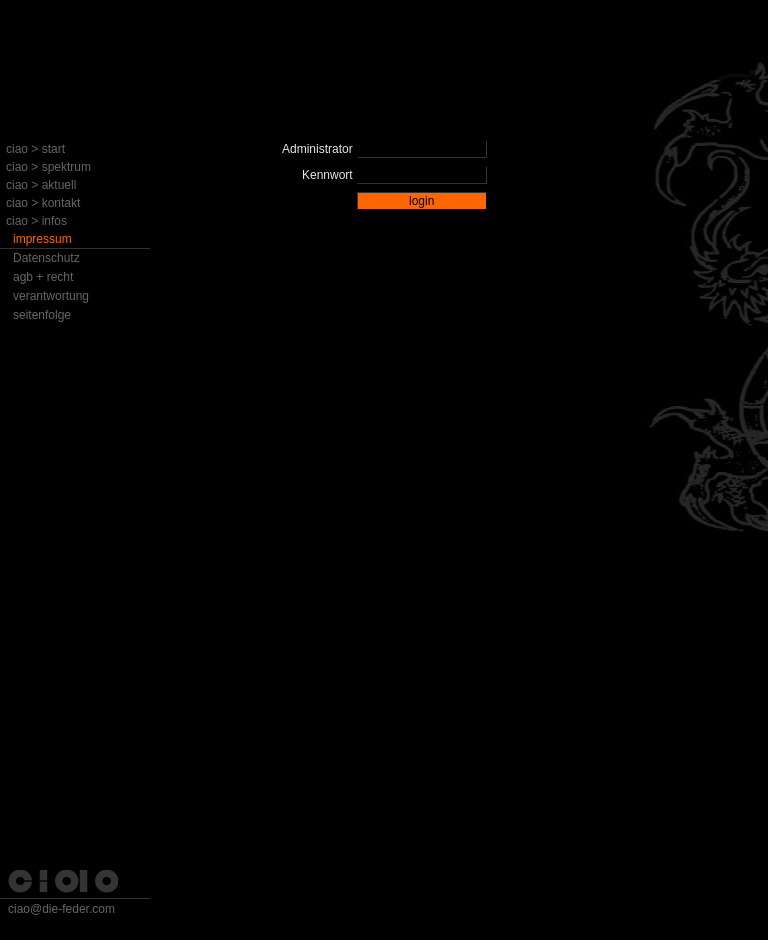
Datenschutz (46, 258)
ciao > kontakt (43, 203)
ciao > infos (36, 221)
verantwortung (51, 296)
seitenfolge (42, 315)
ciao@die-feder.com (61, 909)
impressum (42, 239)
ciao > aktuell (41, 185)
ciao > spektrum (48, 167)
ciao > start (35, 149)
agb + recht (43, 277)
